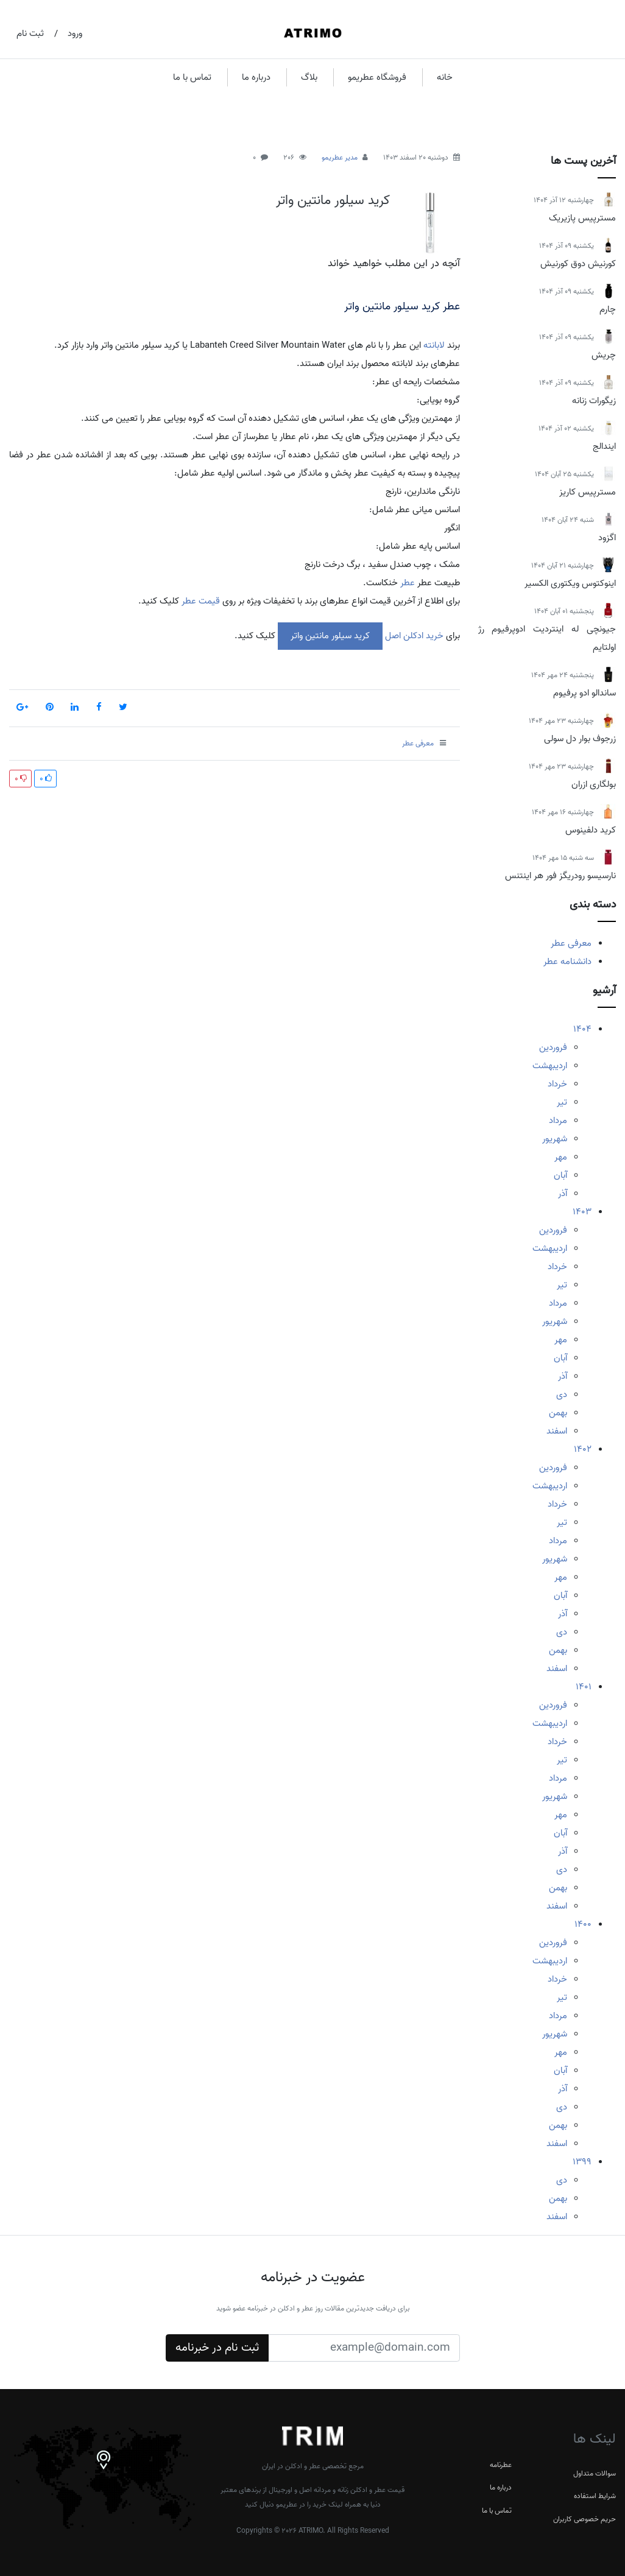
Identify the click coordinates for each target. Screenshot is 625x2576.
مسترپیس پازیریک (582, 218)
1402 (582, 1449)
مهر (560, 1157)
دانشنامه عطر (567, 961)
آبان (560, 1175)
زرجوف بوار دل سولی (580, 738)
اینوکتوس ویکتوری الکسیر (570, 583)
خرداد (557, 1084)
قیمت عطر (201, 601)
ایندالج (604, 446)
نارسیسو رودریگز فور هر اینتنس (560, 875)
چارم (607, 309)
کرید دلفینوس (590, 830)
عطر (406, 582)
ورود (75, 33)
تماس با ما (192, 77)
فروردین (553, 1047)
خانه (445, 77)
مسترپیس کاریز (587, 492)
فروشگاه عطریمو (377, 77)
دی (561, 1394)
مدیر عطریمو (340, 157)
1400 (582, 1924)
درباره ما (256, 77)
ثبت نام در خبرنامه (217, 2347)
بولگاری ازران (593, 784)
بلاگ (309, 77)
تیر (562, 1102)
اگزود (607, 537)
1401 (583, 1687)
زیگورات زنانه (594, 400)
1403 (582, 1212)
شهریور (554, 1138)
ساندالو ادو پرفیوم (584, 693)
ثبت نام (30, 33)
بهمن (558, 1413)
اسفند (556, 1431)
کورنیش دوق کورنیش (578, 263)
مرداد (558, 1120)
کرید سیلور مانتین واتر (333, 200)
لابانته (434, 345)
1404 (582, 1029)
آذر (562, 1193)
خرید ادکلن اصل (413, 635)
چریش (603, 355)
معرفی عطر (571, 943)
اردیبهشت (549, 1065)
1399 (582, 2162)
